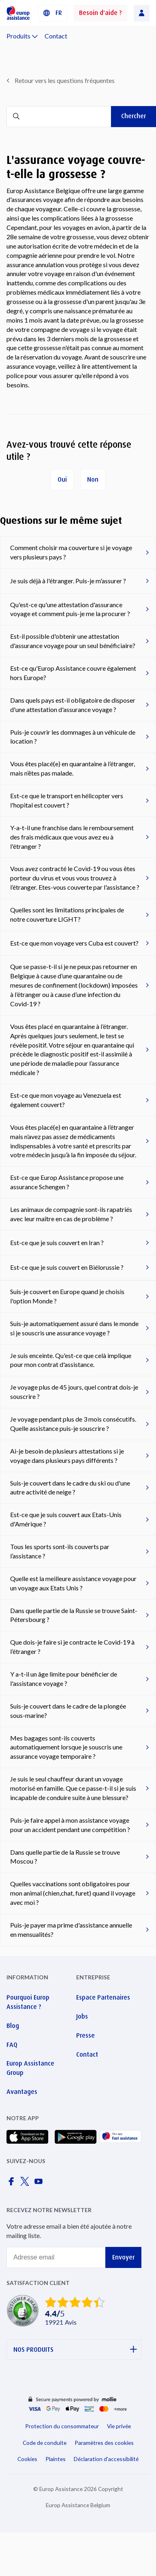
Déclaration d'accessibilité (106, 2458)
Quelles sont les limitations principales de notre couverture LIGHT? (67, 914)
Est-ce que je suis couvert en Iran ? (57, 1242)
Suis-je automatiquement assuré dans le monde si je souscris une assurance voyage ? (74, 1328)
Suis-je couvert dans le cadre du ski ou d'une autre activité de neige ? (70, 1487)
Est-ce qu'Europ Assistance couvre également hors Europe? (73, 672)
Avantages (21, 2092)
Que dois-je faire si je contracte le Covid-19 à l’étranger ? (72, 1646)
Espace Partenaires (103, 1997)
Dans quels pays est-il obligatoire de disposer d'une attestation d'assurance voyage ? (72, 704)
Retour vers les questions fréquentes (65, 80)
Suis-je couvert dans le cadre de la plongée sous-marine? (68, 1710)
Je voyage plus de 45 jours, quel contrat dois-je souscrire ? (74, 1391)
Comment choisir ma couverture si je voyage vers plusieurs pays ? (71, 552)
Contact (56, 36)
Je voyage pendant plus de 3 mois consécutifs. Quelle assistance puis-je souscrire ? (73, 1423)
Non (92, 479)
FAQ (11, 2045)
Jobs (82, 2016)
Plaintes (55, 2458)
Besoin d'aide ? (100, 13)
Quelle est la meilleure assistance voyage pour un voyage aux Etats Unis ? (73, 1583)
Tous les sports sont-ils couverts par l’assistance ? (59, 1551)
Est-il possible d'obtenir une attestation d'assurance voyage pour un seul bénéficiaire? (72, 640)
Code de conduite (44, 2442)
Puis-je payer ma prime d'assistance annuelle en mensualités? (71, 1929)
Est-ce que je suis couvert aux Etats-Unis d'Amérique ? (66, 1519)
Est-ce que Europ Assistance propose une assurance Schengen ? (67, 1181)
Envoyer (123, 2257)
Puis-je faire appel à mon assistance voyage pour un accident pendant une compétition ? (70, 1824)
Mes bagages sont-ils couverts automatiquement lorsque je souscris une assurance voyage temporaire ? (66, 1747)
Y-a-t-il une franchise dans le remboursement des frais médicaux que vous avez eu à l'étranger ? (72, 837)
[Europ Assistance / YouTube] (40, 2183)
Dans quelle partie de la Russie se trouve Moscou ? (65, 1856)
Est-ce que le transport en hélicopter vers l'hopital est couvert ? (66, 800)
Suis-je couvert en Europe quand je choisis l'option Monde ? (67, 1296)
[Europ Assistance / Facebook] (12, 2183)
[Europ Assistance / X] (26, 2183)
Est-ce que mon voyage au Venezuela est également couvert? (65, 1099)
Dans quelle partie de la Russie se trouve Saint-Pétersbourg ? (73, 1615)
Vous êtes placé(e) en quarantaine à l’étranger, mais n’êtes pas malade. (72, 768)
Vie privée (119, 2426)
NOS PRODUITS (75, 2349)
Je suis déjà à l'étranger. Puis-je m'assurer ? (68, 580)
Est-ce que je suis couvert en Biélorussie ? (67, 1267)
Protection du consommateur (62, 2426)
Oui (62, 479)
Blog (12, 2026)
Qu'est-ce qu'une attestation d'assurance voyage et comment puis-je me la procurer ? (70, 609)
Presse (85, 2035)
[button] (52, 13)
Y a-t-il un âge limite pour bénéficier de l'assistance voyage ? (63, 1678)
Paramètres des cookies (104, 2442)
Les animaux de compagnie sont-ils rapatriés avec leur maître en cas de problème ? (71, 1213)
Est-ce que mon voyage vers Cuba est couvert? (74, 943)
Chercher (133, 116)
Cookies (27, 2458)
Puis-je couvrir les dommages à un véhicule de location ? (72, 736)
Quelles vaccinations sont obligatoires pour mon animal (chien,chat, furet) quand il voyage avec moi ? (72, 1893)
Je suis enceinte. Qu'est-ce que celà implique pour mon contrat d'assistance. (70, 1360)
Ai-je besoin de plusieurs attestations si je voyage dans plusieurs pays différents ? (67, 1455)
